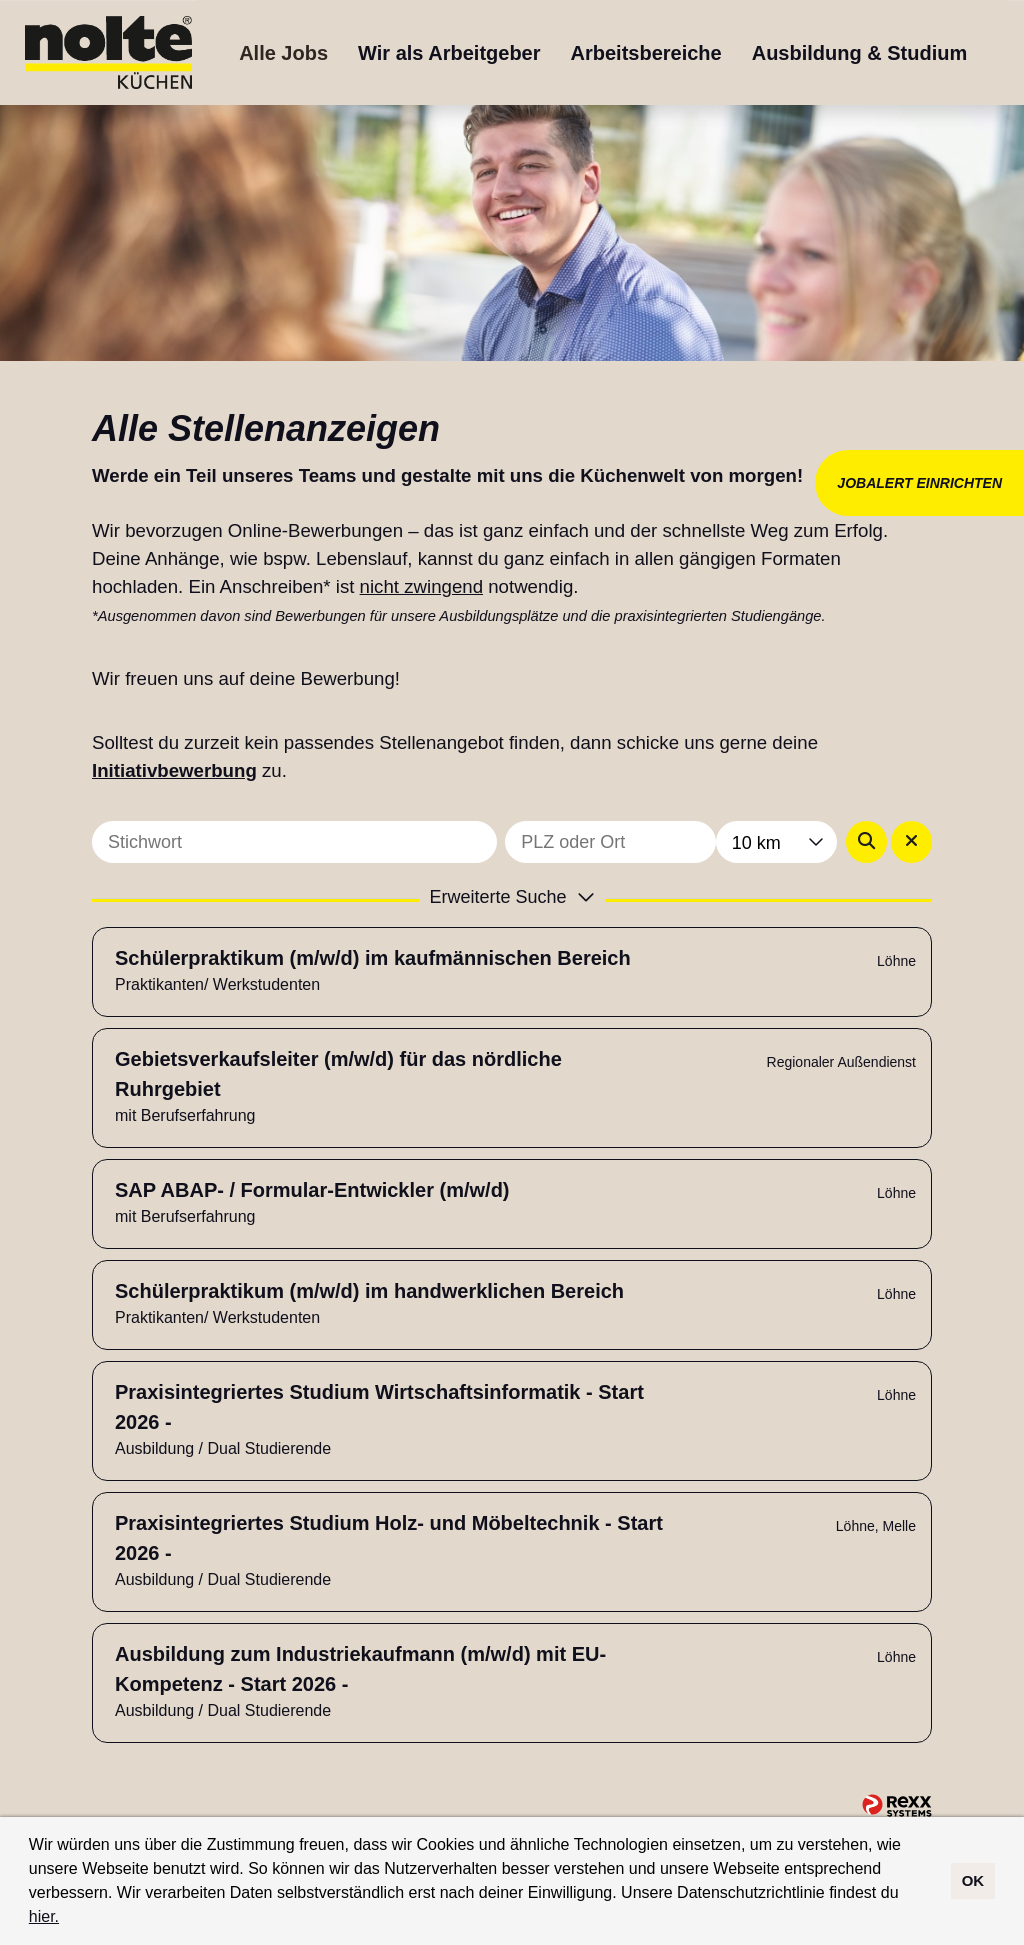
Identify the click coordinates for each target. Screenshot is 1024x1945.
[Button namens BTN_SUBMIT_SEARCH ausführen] (866, 842)
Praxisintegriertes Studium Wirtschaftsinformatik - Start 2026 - (379, 1407)
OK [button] (973, 1880)
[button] (67, 1919)
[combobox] (776, 842)
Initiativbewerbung (174, 770)
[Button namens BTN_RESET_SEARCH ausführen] (911, 842)
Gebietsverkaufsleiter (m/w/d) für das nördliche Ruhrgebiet (338, 1074)
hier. (44, 1916)
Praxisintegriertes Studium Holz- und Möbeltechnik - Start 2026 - (389, 1538)
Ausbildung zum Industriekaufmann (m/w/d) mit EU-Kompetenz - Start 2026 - (360, 1669)
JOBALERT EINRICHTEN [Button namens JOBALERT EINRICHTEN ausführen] (919, 483)
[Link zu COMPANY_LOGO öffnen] (108, 52)
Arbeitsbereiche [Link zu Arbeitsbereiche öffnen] (646, 53)
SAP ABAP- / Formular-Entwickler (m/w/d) (312, 1190)
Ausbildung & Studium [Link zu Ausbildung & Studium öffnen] (860, 53)
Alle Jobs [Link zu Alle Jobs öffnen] (283, 53)
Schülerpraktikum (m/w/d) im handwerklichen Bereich (369, 1291)
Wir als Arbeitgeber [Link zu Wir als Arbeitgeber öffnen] (449, 53)
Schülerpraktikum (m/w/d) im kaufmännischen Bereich (373, 958)
